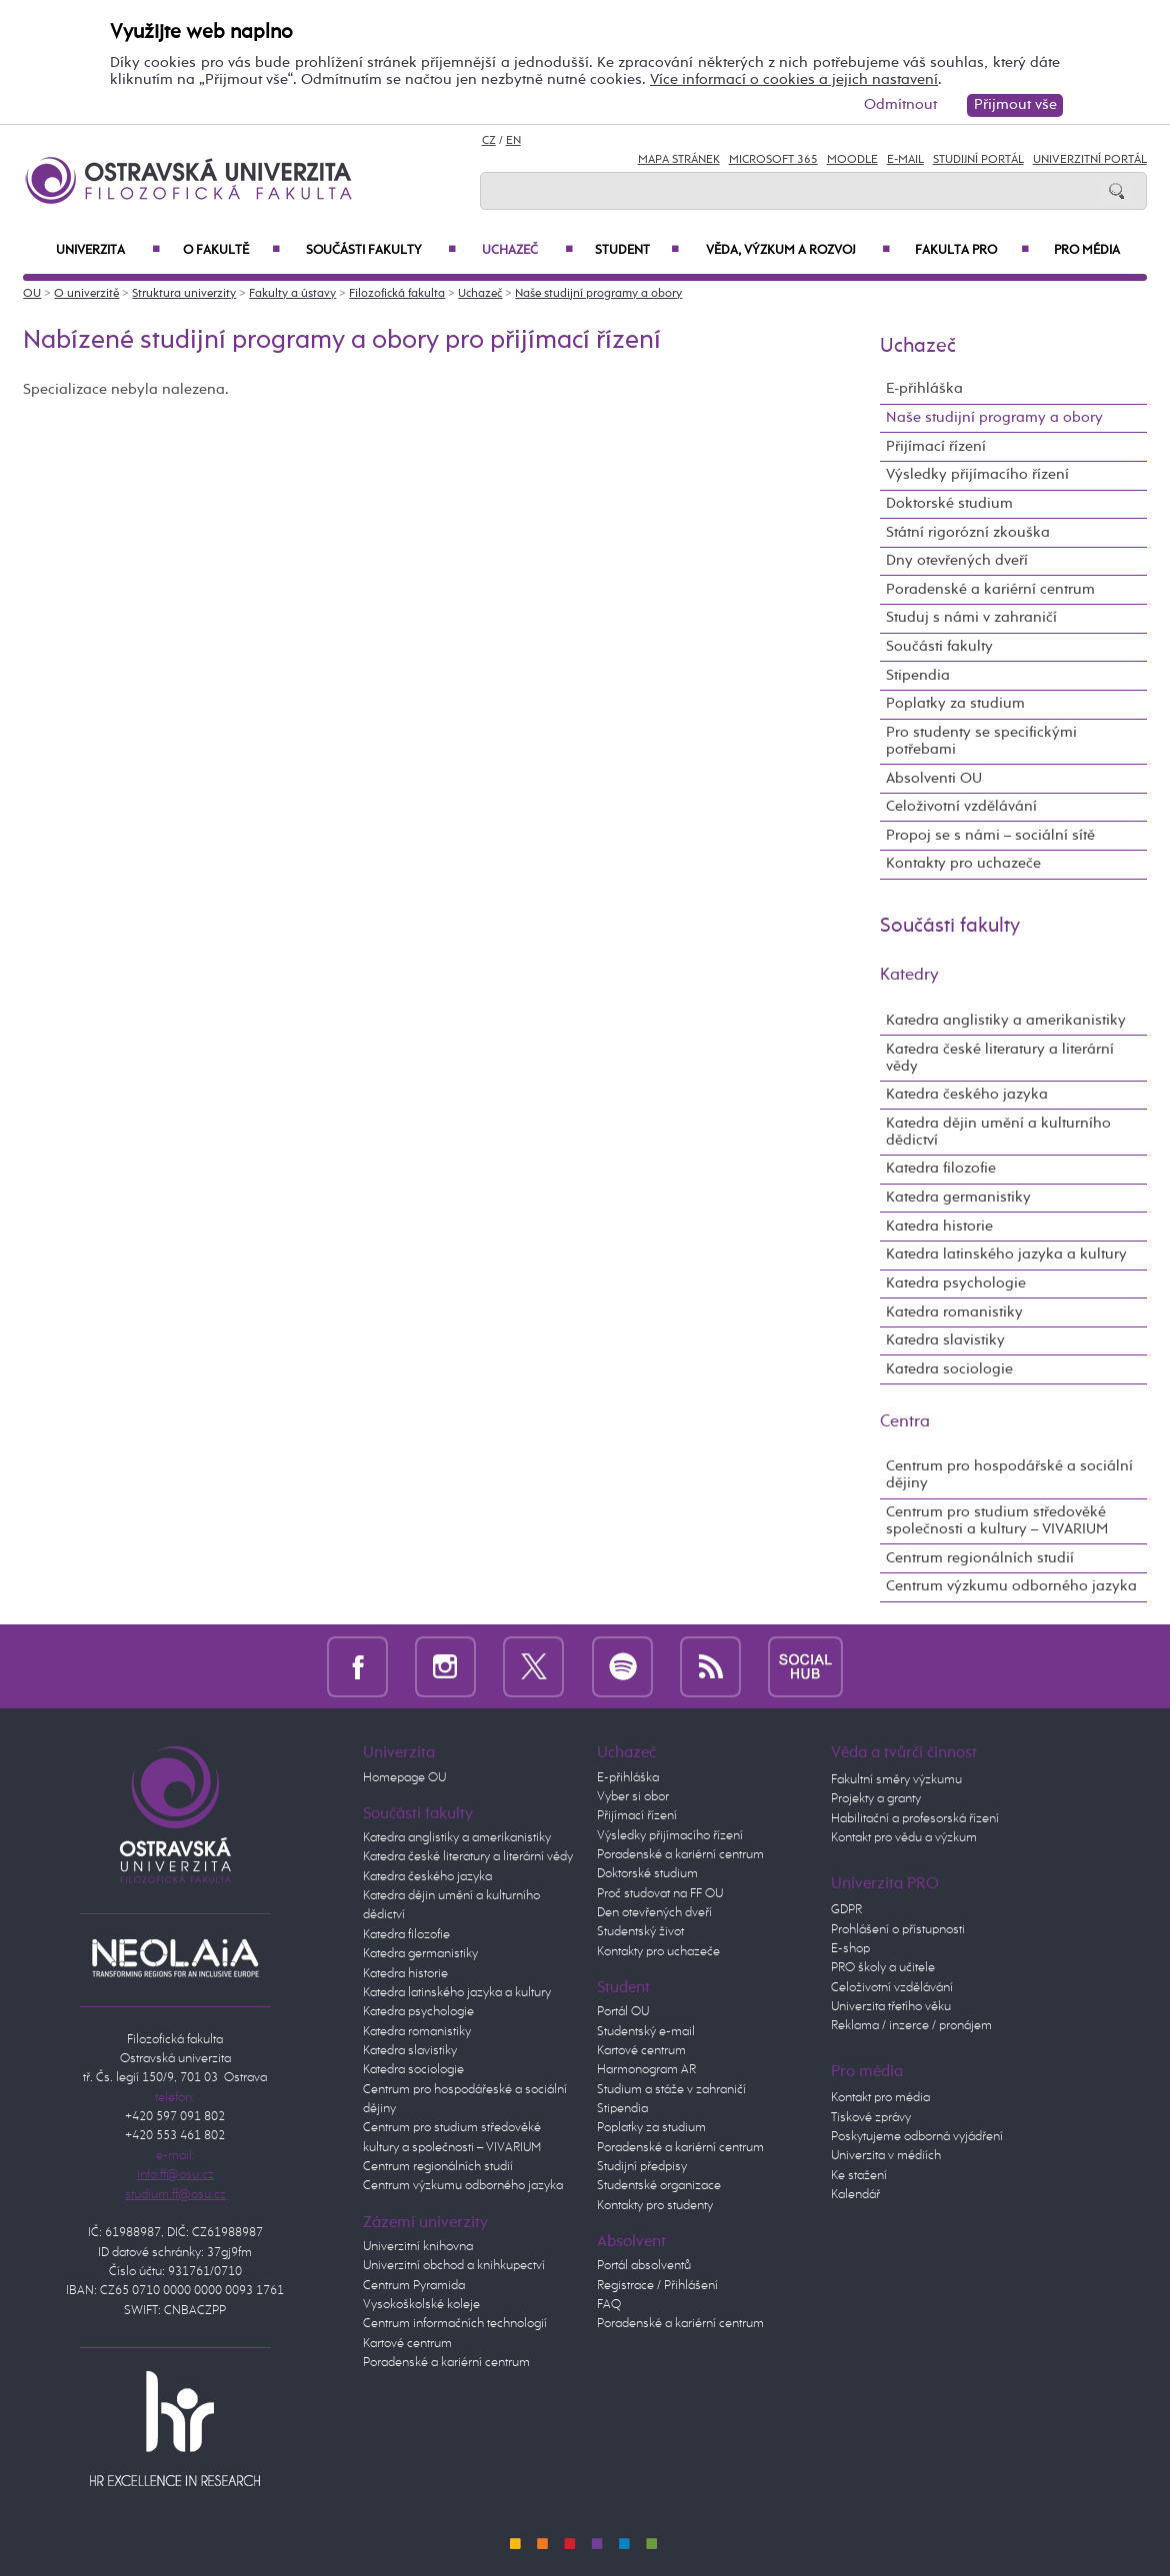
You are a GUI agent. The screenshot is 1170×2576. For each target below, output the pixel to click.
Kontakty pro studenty (655, 2205)
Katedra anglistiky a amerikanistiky (1006, 1021)
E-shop (850, 1948)
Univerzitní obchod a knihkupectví (454, 2265)
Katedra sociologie (949, 1369)
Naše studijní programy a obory (598, 294)
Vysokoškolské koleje (421, 2304)
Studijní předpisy (642, 2166)
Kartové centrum (407, 2343)
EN (513, 141)
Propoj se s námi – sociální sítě (990, 836)
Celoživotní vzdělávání (961, 807)
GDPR (846, 1909)
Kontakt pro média (880, 2097)
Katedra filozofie (941, 1169)
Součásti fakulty (381, 250)
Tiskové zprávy (871, 2117)
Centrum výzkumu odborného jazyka (1011, 1586)
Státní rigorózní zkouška (968, 533)
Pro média (1087, 250)
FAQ (609, 2304)
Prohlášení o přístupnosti (898, 1929)
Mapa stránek (679, 160)
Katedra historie (939, 1227)
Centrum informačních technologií (455, 2323)
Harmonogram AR (646, 2069)
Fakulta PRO (972, 250)
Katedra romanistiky (954, 1312)
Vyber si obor (633, 1796)
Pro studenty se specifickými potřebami (981, 741)
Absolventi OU (934, 779)
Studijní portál (978, 160)
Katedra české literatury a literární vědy (1000, 1058)
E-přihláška (924, 389)
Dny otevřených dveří (957, 561)
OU (32, 294)
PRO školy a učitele (883, 1967)
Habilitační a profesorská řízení (915, 1818)
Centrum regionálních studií (980, 1558)
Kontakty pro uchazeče (963, 864)
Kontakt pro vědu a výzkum (904, 1837)
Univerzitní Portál (1090, 160)
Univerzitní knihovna (418, 2246)
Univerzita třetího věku (891, 2006)
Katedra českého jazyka (967, 1095)
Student (637, 250)
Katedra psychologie (956, 1283)
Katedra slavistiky (945, 1340)
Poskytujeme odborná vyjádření (917, 2136)
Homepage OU (404, 1777)
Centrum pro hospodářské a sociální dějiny (1009, 1474)
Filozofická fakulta (397, 294)
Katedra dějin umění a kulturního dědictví (998, 1132)
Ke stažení (859, 2175)
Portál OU (623, 2011)
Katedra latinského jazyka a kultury (1006, 1255)
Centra (905, 1421)
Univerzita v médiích (886, 2155)
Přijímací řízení (936, 447)
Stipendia (918, 676)
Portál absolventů (644, 2265)
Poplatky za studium (955, 704)
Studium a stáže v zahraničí (671, 2089)
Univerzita (108, 250)
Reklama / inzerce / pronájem (911, 2025)
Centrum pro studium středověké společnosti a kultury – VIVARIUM (997, 1520)
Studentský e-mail (646, 2031)
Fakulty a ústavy (292, 294)
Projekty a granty (876, 1798)
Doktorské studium (949, 504)
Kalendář (855, 2194)
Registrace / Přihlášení (657, 2285)
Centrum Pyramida (414, 2285)
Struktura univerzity (184, 294)
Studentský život (640, 1931)
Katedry (909, 975)
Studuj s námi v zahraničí (971, 618)
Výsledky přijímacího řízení (977, 475)
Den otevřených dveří (654, 1912)
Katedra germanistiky (958, 1198)
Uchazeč (527, 250)
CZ (489, 141)
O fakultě (231, 250)
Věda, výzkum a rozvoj (798, 250)
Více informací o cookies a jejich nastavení (794, 80)
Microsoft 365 (773, 160)
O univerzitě (86, 294)
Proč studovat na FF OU (660, 1893)
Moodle (852, 160)
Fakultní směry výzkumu (896, 1779)
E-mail (905, 160)
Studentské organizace (659, 2185)
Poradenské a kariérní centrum (990, 590)
